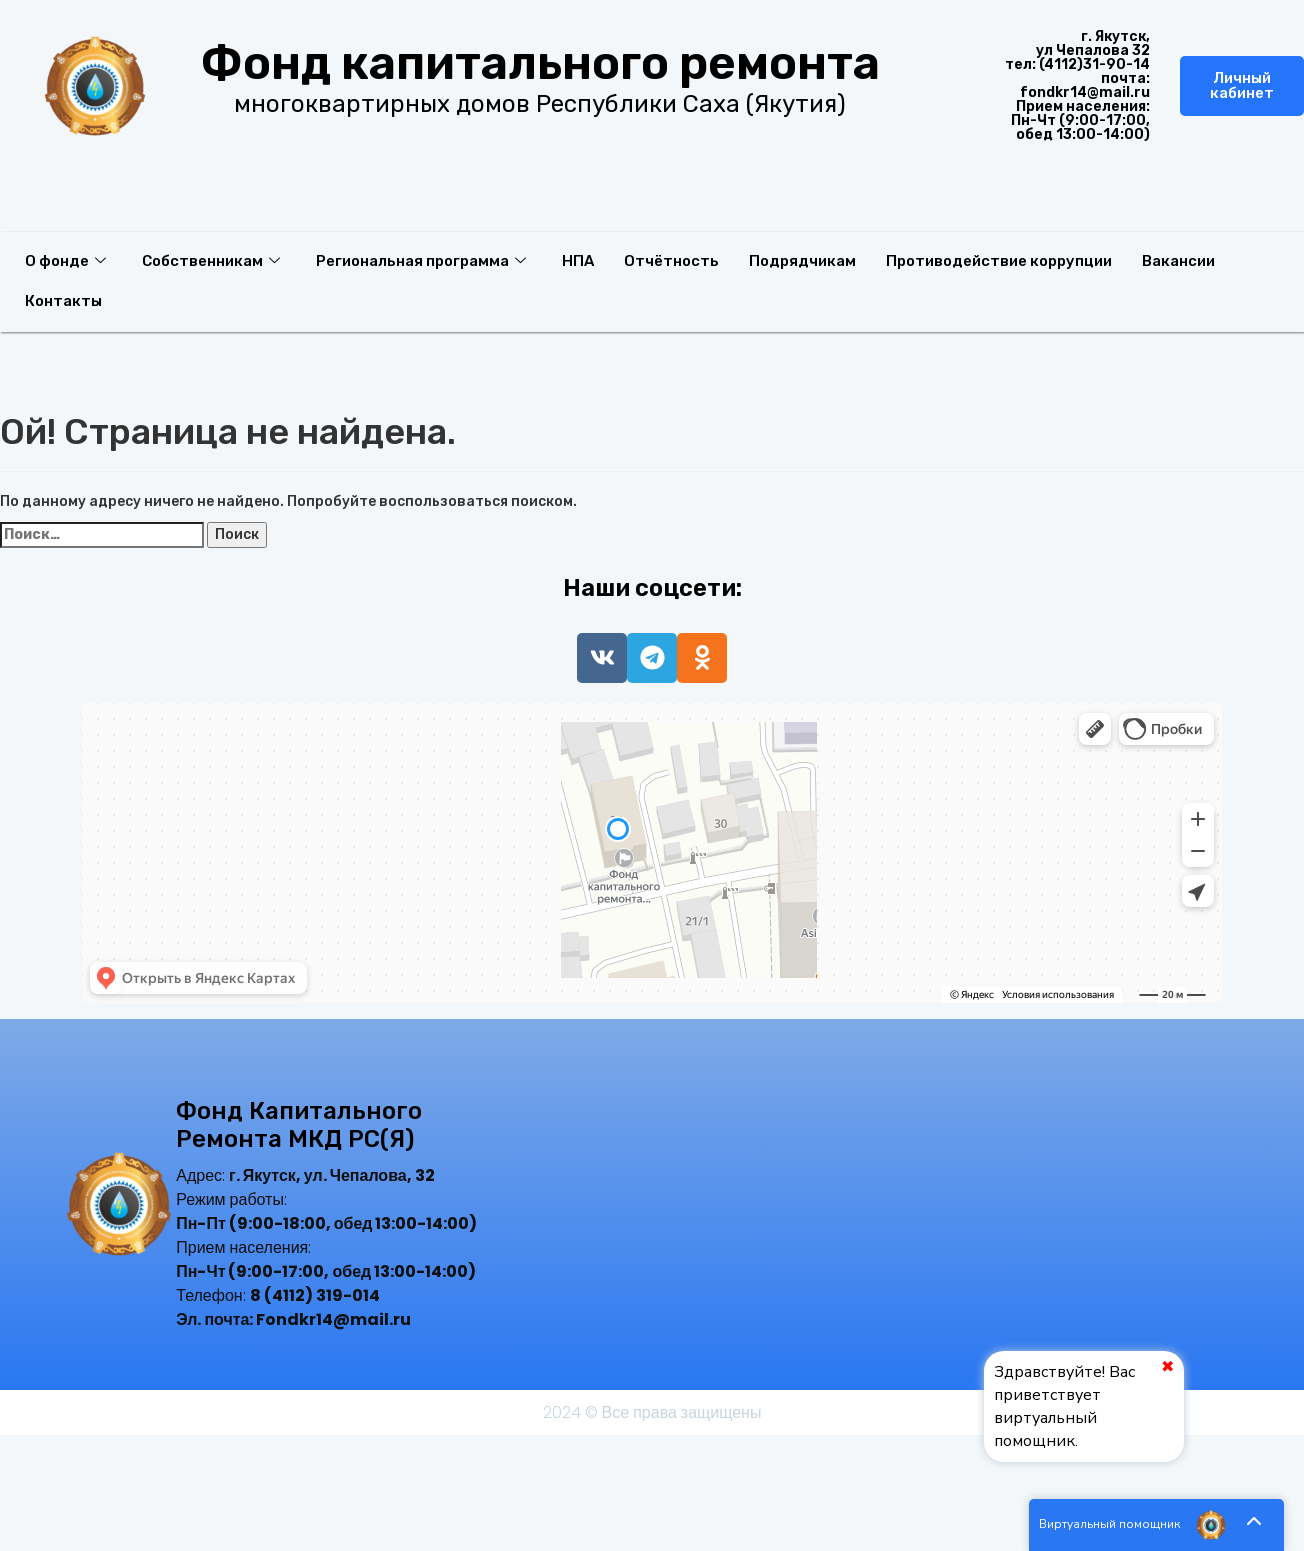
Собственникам (211, 261)
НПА (578, 261)
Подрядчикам (802, 261)
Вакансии (1178, 261)
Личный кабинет (1242, 85)
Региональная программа (421, 261)
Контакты (63, 301)
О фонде (65, 261)
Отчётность (671, 261)
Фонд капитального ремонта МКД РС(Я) (299, 1125)
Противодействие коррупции (999, 261)
